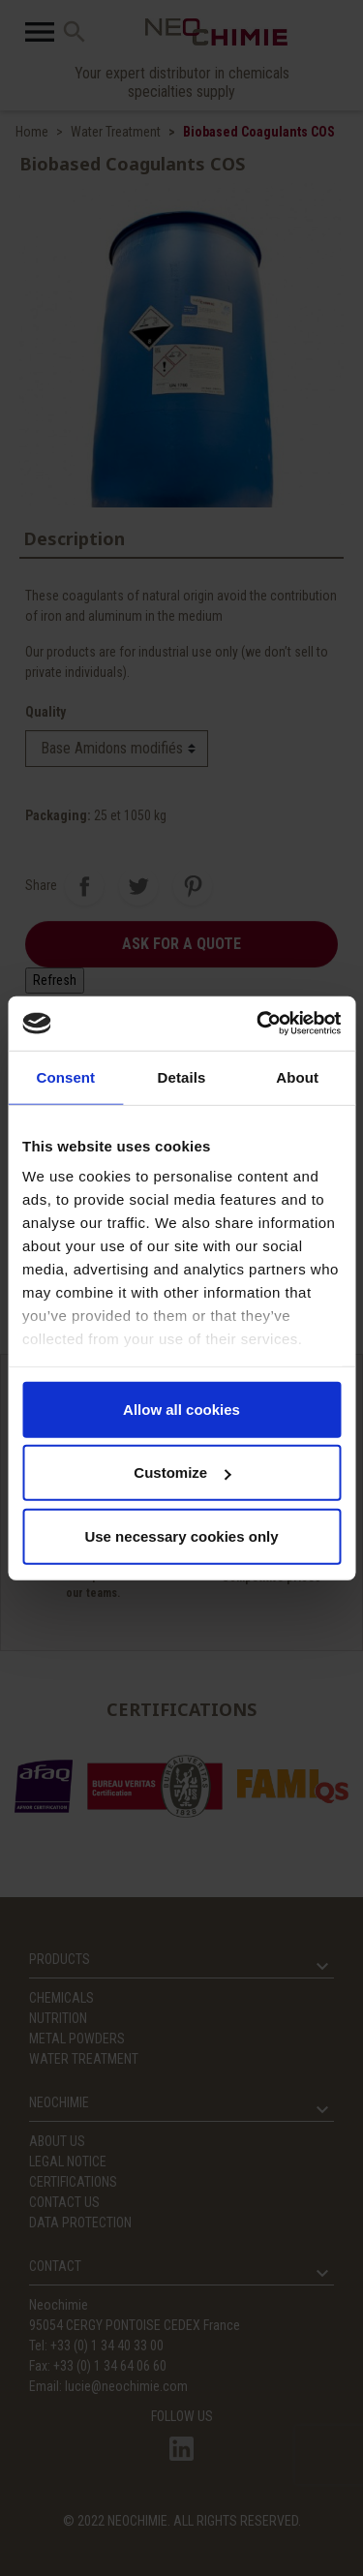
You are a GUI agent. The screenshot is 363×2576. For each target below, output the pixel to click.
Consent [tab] (65, 1076)
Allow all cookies (181, 1408)
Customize (182, 1472)
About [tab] (297, 1076)
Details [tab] (182, 1076)
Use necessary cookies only (181, 1535)
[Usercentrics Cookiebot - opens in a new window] (258, 1023)
